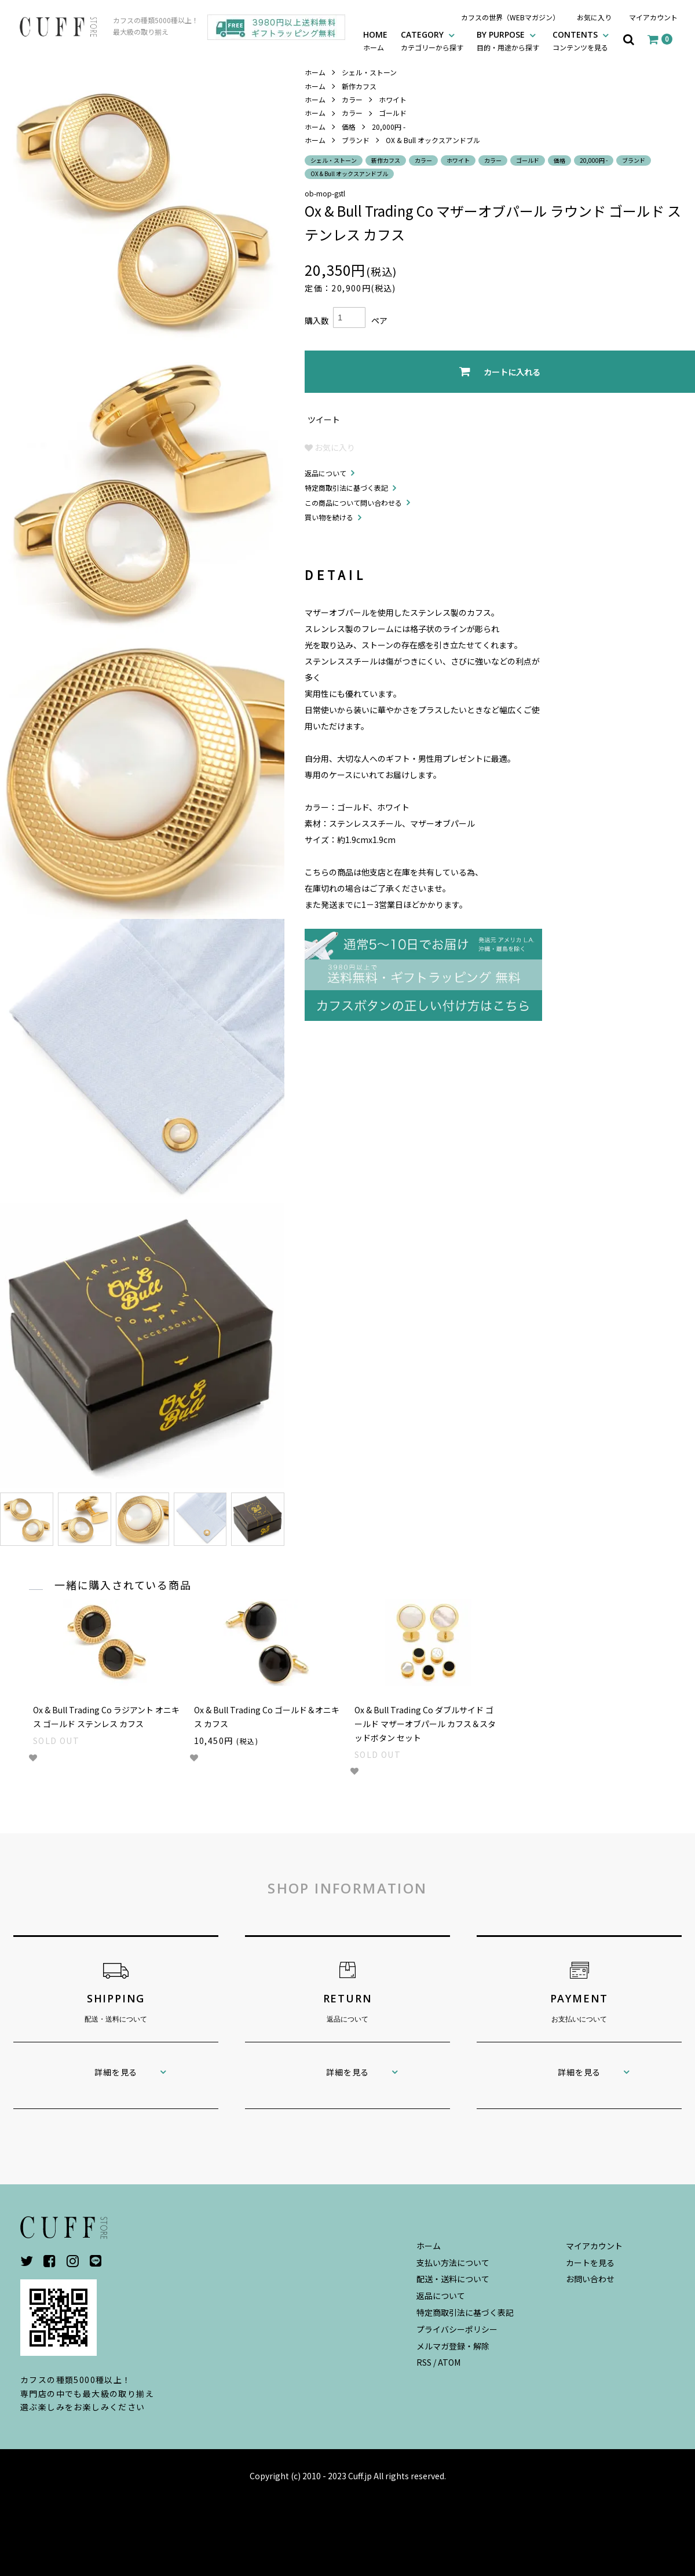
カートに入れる (499, 372)
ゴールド (393, 113)
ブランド (356, 140)
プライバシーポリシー (457, 2329)
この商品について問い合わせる (353, 503)
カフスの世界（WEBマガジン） (510, 17)
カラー (352, 99)
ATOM (449, 2362)
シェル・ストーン (369, 72)
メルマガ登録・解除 (452, 2346)
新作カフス (359, 86)
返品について (325, 473)
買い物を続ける (329, 517)
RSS (423, 2362)
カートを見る (590, 2262)
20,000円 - (388, 127)
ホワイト (393, 99)
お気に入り (594, 17)
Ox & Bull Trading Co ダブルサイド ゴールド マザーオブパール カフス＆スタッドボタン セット (425, 1723)
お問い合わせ (590, 2279)
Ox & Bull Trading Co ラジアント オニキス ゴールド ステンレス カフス (106, 1717)
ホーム (315, 72)
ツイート (324, 419)
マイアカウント (653, 17)
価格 (349, 127)
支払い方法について (452, 2262)
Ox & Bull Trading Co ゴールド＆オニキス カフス (266, 1717)
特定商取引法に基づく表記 (346, 487)
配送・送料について (452, 2279)
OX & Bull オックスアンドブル (433, 140)
